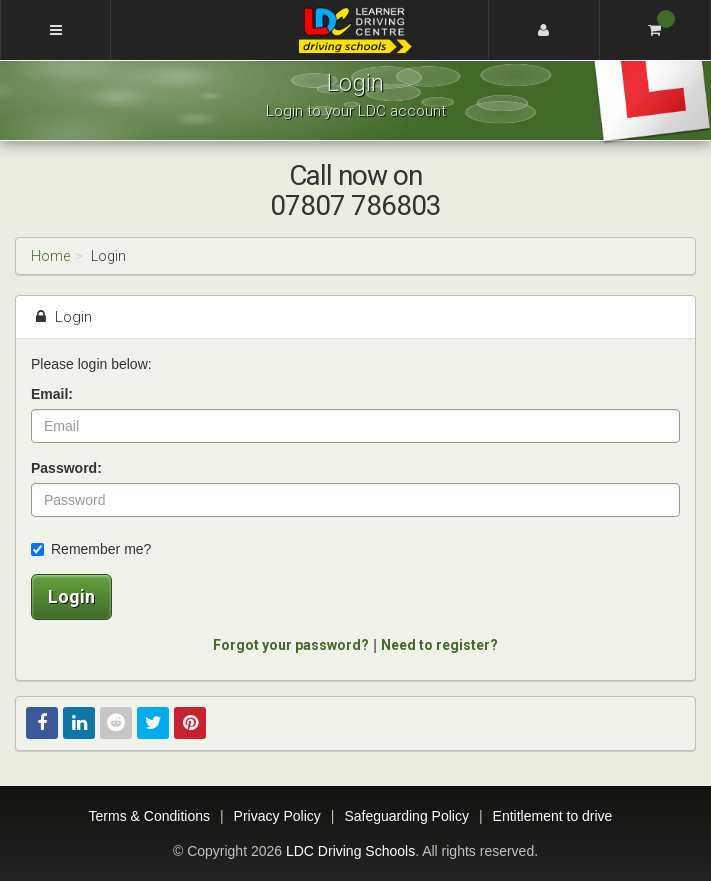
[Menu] (55, 30)
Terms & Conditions (149, 816)
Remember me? (91, 549)
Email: (52, 394)
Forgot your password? (291, 645)
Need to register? (439, 645)
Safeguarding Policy (406, 816)
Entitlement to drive (553, 816)
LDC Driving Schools (350, 851)
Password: (66, 468)
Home (50, 256)
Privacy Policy (277, 816)
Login (71, 596)
